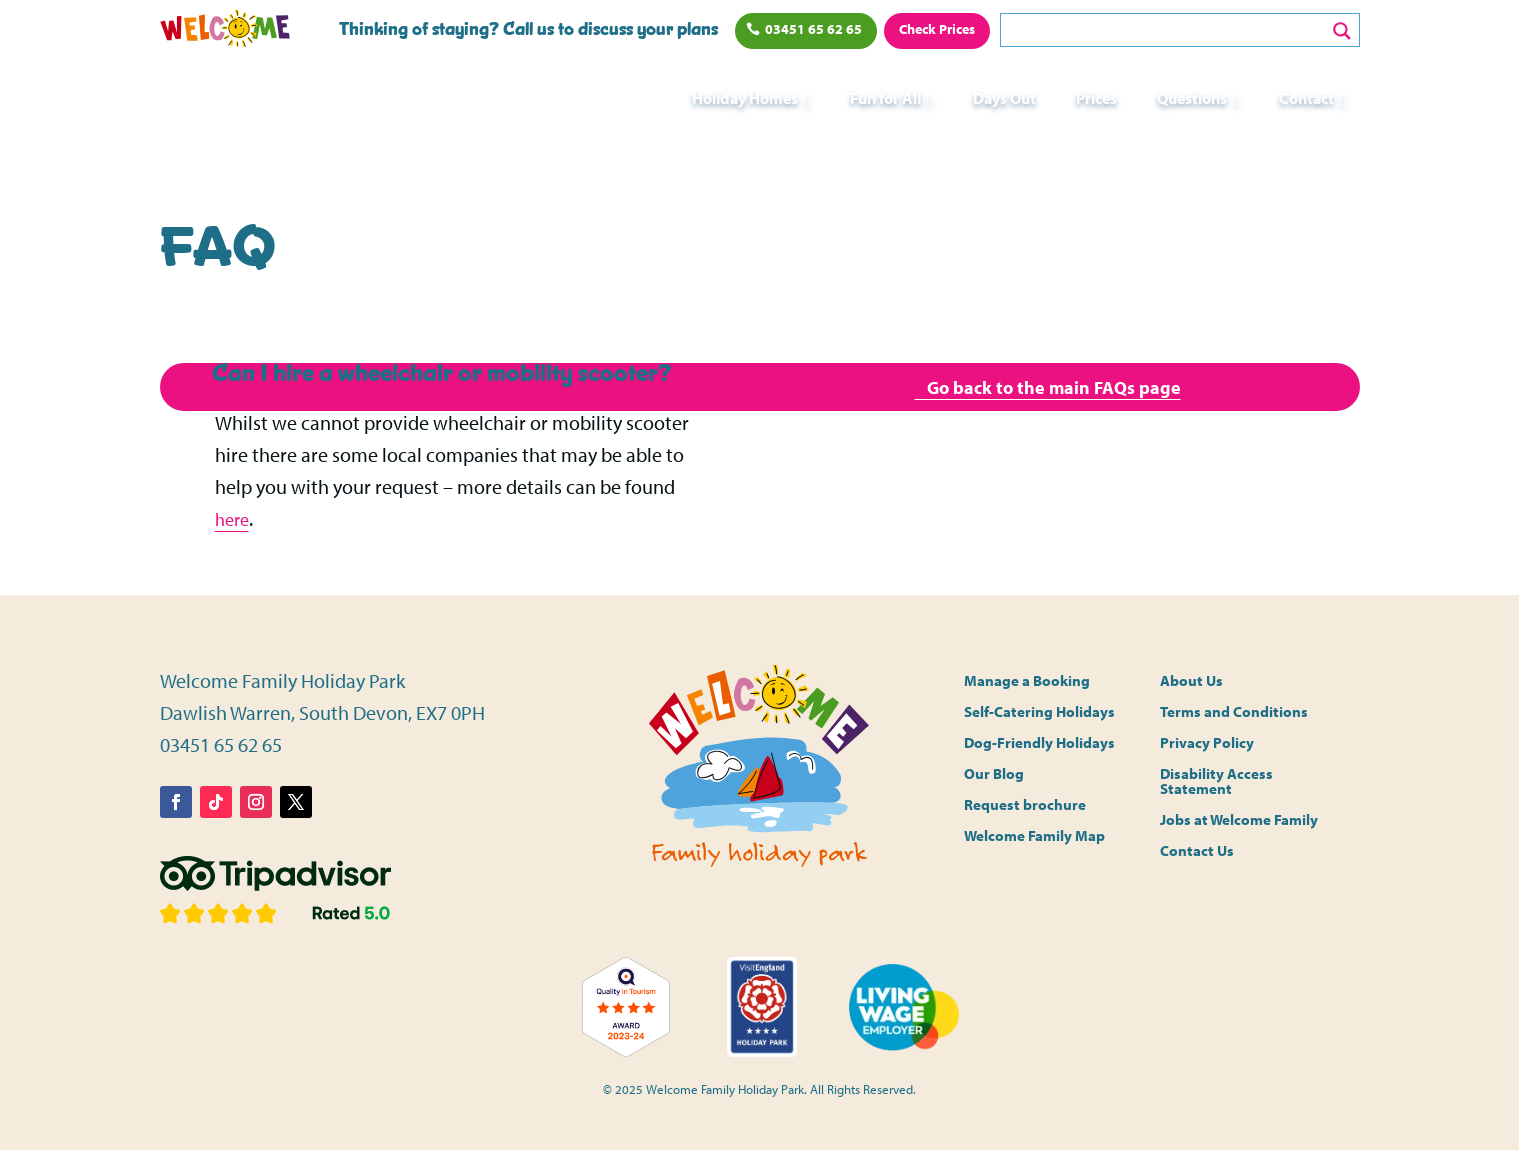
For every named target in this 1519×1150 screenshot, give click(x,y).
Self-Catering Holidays (1039, 712)
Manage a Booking (1027, 681)
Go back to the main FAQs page (1047, 388)
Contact (1306, 98)
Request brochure (1025, 805)
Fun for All (885, 98)
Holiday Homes (745, 98)
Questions (1192, 98)
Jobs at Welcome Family (1239, 820)
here (234, 518)
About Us (1191, 681)
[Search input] (1167, 30)
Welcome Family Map (1034, 836)
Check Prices (937, 29)
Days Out (1004, 98)
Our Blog (994, 774)
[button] (448, 374)
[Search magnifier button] (1342, 31)
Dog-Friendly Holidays (1039, 743)
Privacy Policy (1207, 743)
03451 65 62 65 (813, 29)
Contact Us (1197, 851)
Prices (1096, 98)
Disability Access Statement (1216, 782)
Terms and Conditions (1234, 712)
